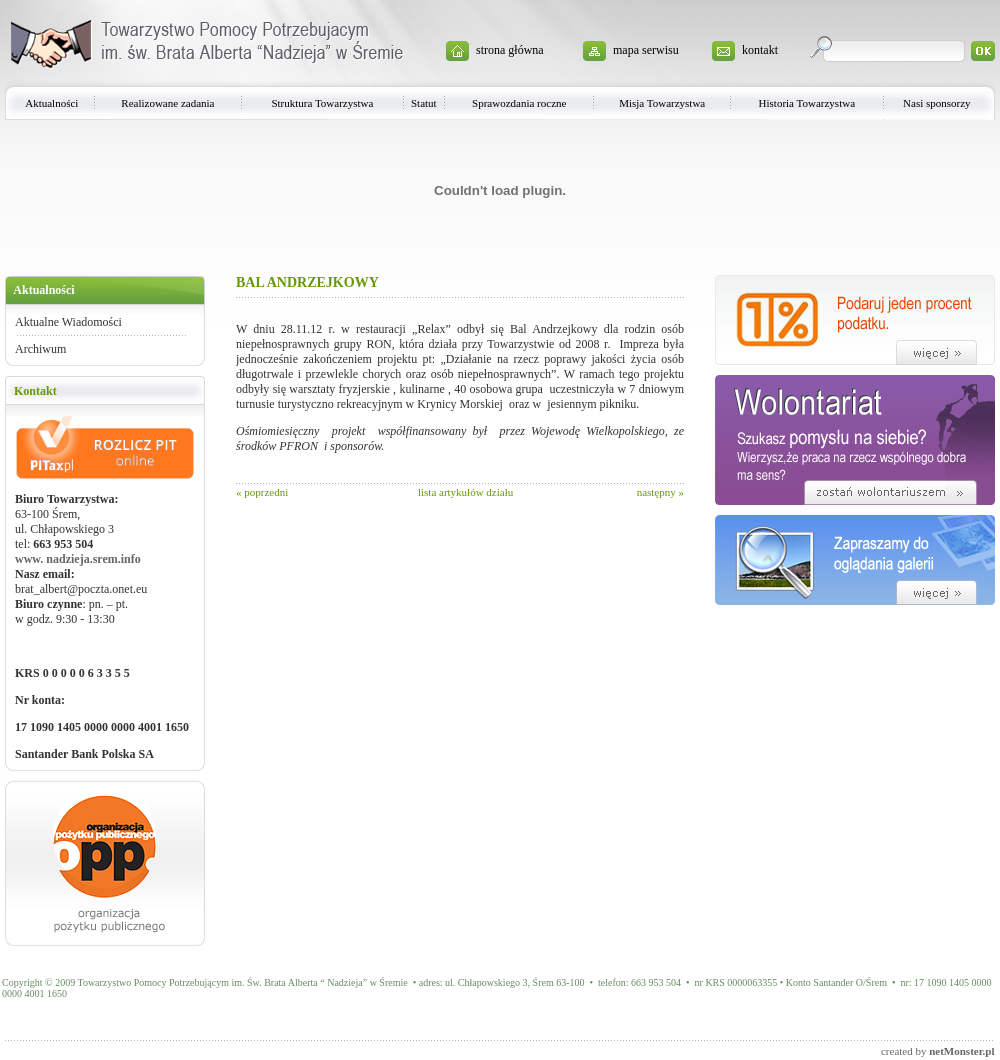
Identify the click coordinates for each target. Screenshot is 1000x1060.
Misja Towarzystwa (662, 103)
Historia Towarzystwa (807, 103)
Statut (424, 103)
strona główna (510, 50)
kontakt (760, 50)
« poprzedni (262, 492)
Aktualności (51, 103)
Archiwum (40, 349)
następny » (660, 492)
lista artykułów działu (465, 492)
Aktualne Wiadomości (68, 322)
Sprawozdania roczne (519, 103)
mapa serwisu (646, 50)
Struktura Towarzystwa (322, 103)
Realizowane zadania (167, 103)
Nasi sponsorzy (937, 103)
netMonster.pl (961, 1051)
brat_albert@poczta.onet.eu (81, 589)
